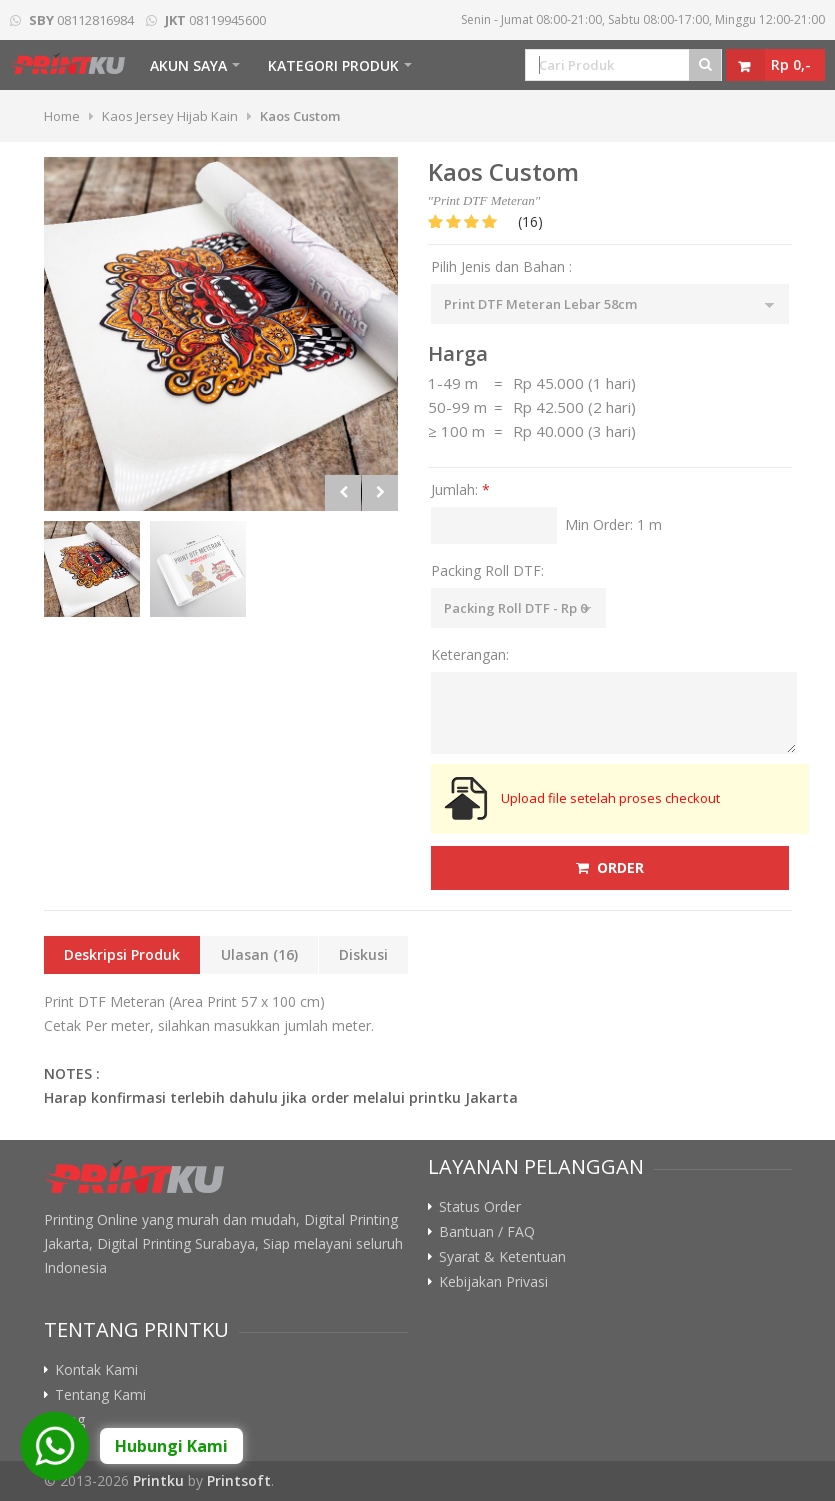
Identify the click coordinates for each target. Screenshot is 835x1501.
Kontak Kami (96, 1370)
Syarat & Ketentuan (502, 1257)
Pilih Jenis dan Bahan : (501, 266)
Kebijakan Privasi (493, 1282)
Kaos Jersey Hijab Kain (170, 116)
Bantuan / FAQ (487, 1232)
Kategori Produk (333, 65)
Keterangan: (470, 654)
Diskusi (363, 954)
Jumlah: (460, 489)
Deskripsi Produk (122, 954)
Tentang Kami (100, 1395)
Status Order (480, 1207)
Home (62, 116)
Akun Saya (188, 65)
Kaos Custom (300, 116)
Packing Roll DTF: (487, 570)
